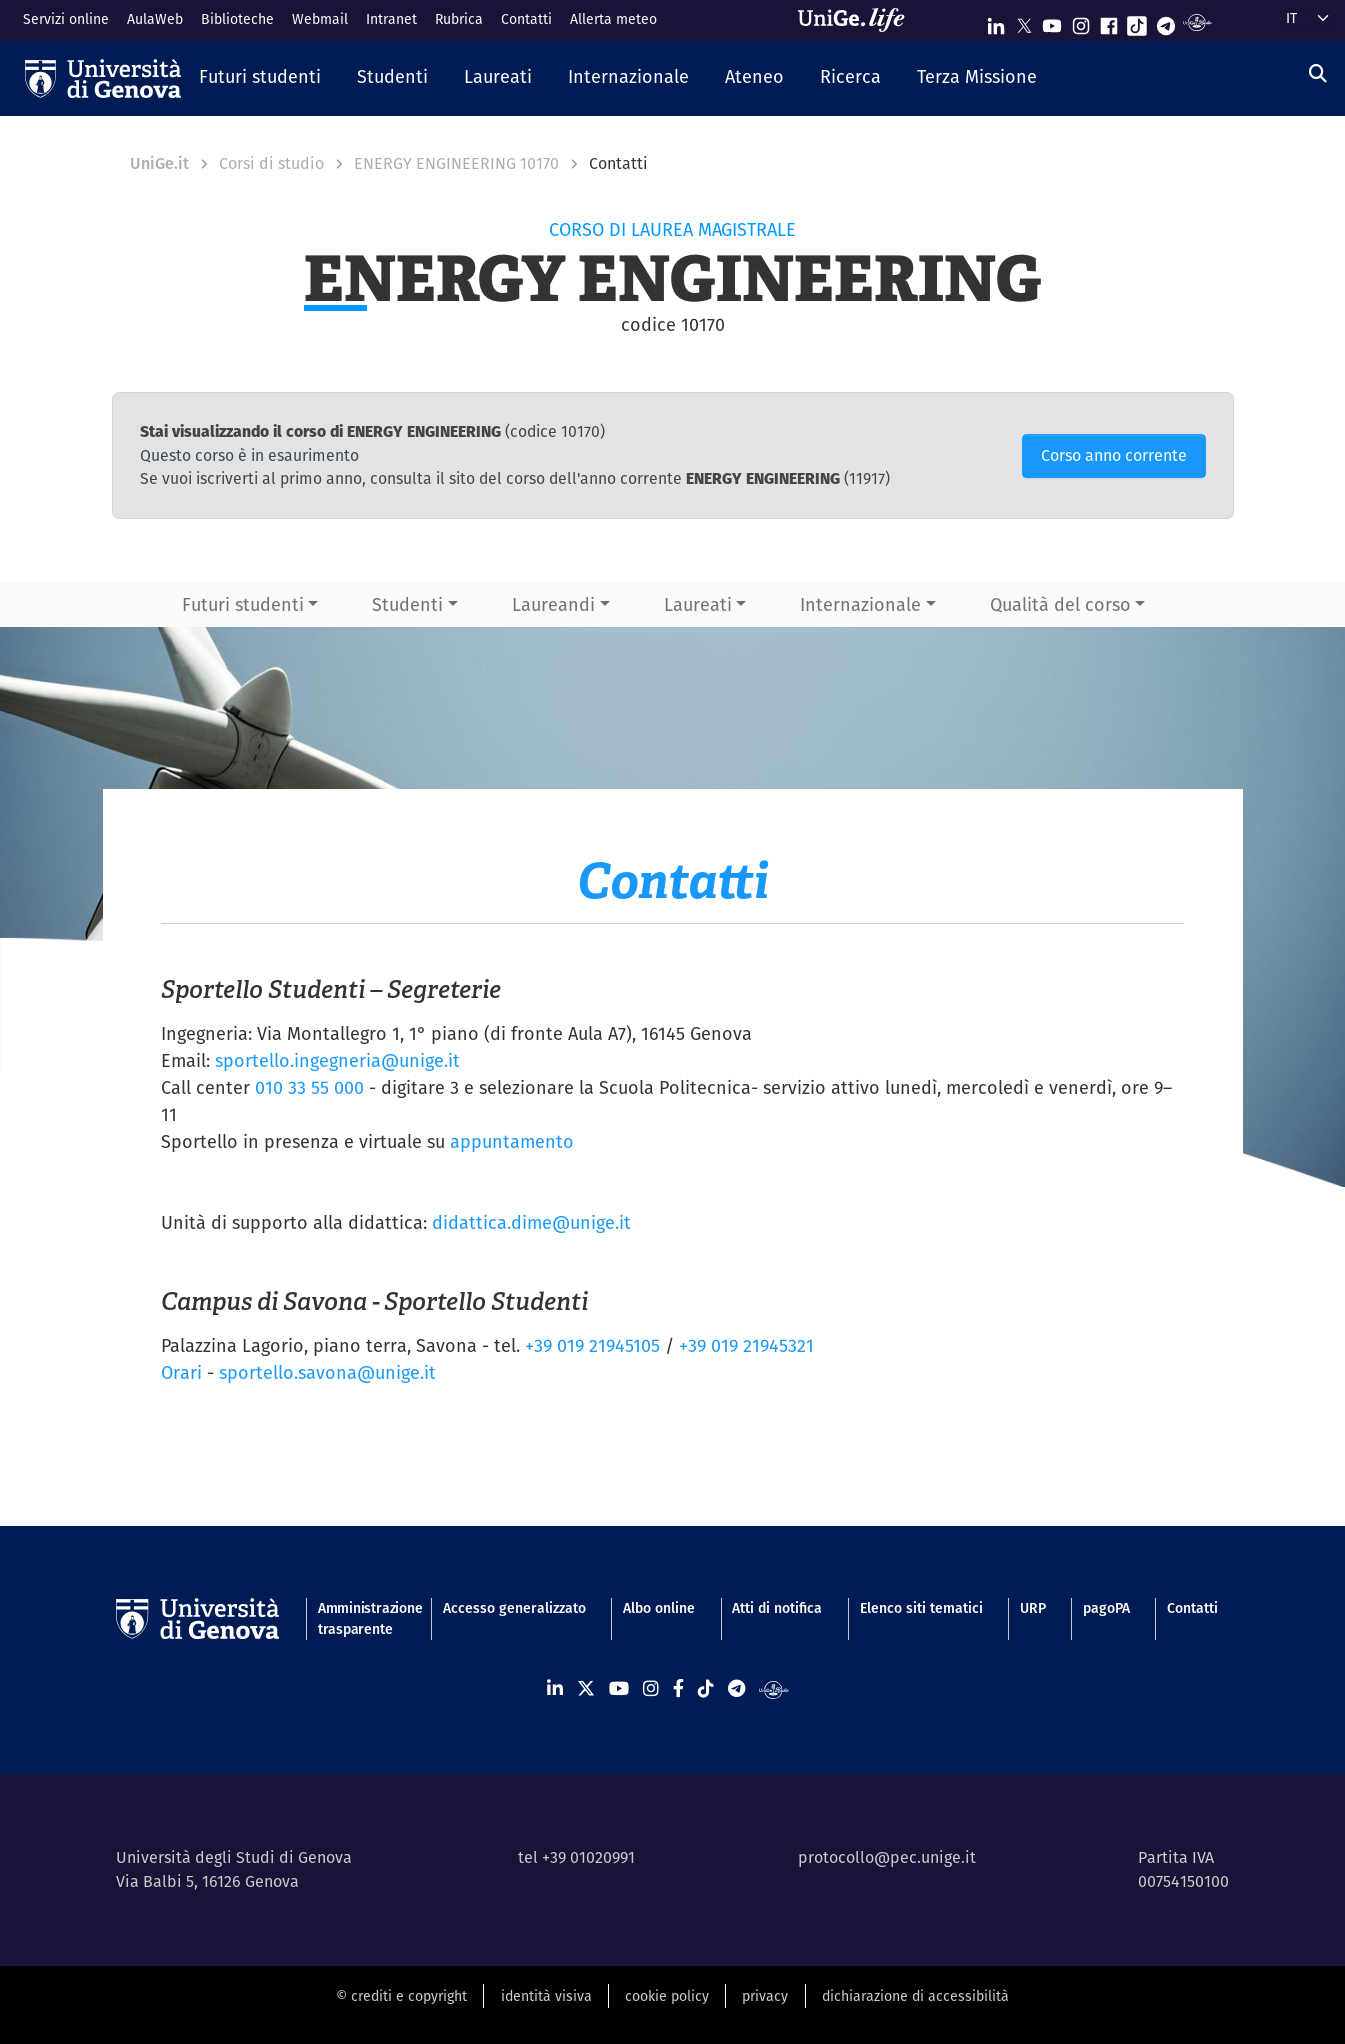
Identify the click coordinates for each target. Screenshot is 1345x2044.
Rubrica (459, 19)
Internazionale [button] (860, 604)
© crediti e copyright (401, 1996)
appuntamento (512, 1141)
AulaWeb (155, 19)
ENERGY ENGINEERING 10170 (456, 163)
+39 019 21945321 (746, 1345)
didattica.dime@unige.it (531, 1222)
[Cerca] (1318, 73)
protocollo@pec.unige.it (887, 1857)
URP (1033, 1608)
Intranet (391, 19)
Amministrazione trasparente (362, 1618)
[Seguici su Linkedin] (996, 21)
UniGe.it (159, 163)
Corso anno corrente (1114, 455)
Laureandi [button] (553, 604)
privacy (765, 1996)
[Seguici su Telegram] (1166, 21)
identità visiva (546, 1996)
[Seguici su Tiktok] (1137, 21)
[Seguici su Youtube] (1052, 21)
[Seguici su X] (1024, 21)
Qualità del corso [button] (1060, 604)
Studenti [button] (407, 604)
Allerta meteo (613, 19)
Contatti (526, 19)
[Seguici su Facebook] (1109, 21)
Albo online (659, 1608)
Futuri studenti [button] (243, 604)
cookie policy (667, 1996)
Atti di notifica (777, 1608)
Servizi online (66, 19)
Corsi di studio (271, 163)
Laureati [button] (698, 604)
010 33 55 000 (309, 1087)
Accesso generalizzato (514, 1608)
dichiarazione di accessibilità (915, 1996)
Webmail (320, 19)
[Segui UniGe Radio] (1197, 21)
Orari (181, 1372)
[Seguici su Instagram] (1081, 21)
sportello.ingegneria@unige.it (337, 1060)
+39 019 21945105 (592, 1345)
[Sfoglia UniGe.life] (858, 20)
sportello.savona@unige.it (327, 1372)
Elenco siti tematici (921, 1608)
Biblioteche (237, 19)
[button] (260, 78)
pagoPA (1106, 1608)
